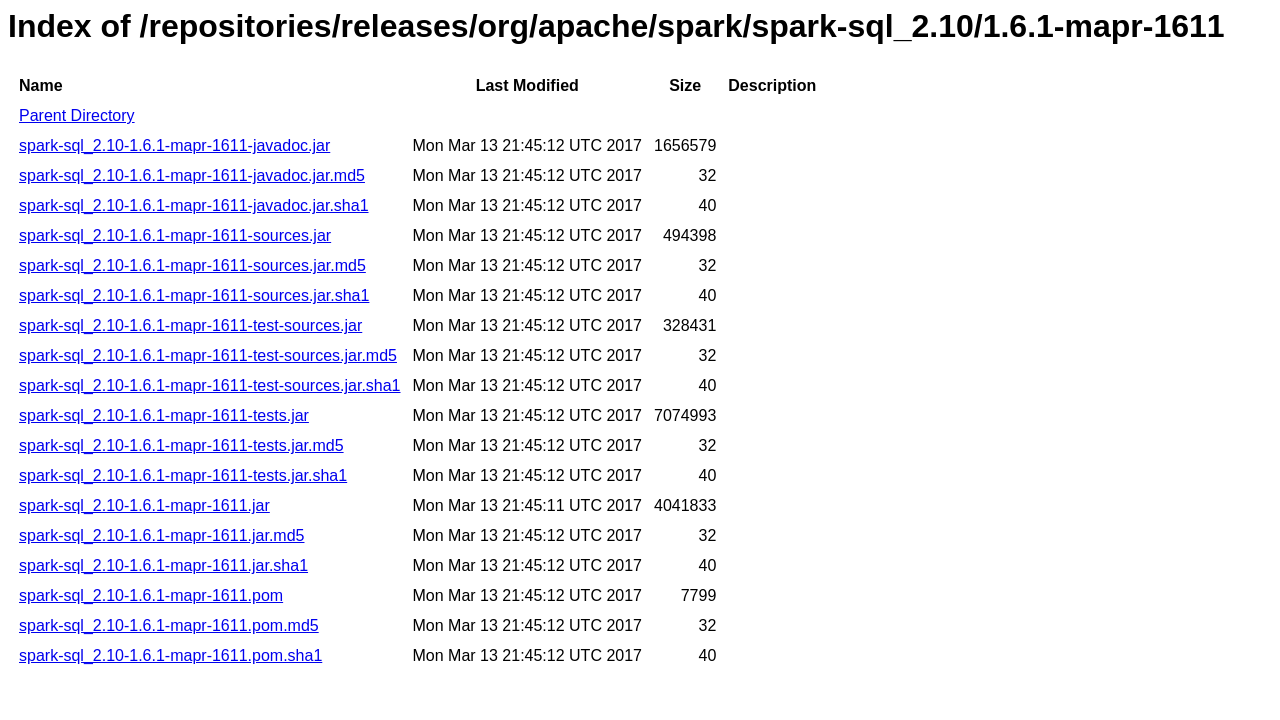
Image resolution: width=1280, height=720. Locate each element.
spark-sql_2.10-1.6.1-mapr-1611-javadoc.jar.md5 (192, 175)
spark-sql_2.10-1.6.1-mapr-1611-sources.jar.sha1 (194, 295)
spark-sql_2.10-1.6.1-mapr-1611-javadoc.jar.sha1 (194, 205)
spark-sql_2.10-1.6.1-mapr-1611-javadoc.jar (174, 145)
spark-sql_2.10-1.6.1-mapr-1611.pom (151, 595)
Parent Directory (77, 115)
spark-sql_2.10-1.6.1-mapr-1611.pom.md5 (169, 625)
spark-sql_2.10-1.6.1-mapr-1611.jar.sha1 (163, 565)
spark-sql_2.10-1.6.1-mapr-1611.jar (144, 505)
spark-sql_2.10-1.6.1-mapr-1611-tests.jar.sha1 (183, 475)
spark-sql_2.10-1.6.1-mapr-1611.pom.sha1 (170, 655)
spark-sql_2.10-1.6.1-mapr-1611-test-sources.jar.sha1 (210, 385)
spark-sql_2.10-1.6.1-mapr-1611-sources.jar (175, 235)
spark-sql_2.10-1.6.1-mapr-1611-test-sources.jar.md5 (208, 355)
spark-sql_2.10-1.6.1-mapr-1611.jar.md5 (161, 535)
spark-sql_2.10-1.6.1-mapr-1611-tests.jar (164, 415)
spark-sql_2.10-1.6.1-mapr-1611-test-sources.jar (190, 325)
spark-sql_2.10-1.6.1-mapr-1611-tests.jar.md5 (181, 445)
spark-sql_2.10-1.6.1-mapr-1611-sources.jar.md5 (192, 265)
